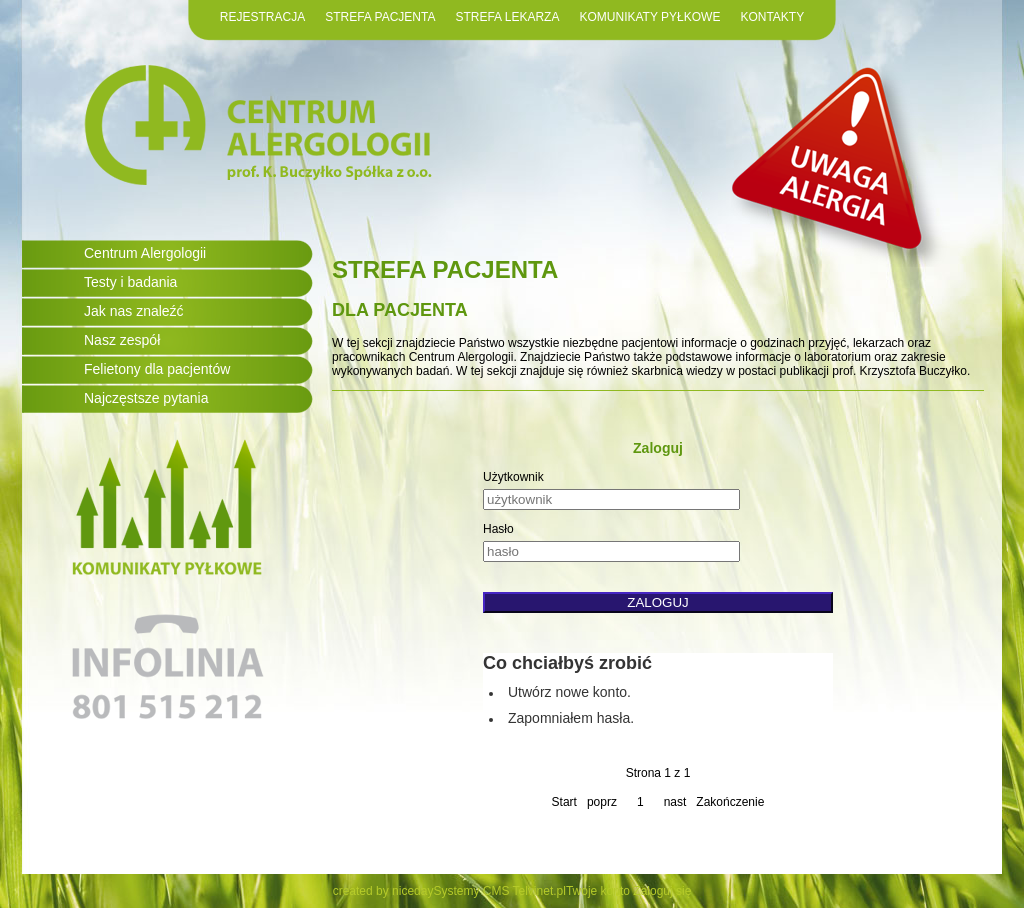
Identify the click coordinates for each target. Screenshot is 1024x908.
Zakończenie (730, 802)
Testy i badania (130, 282)
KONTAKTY (772, 17)
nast (675, 802)
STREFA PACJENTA (380, 17)
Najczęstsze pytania (146, 398)
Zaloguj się (662, 891)
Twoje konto (598, 891)
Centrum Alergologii (145, 253)
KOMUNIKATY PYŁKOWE (649, 17)
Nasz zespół (122, 340)
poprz (602, 802)
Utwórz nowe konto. (569, 692)
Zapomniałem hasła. (571, 718)
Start (564, 802)
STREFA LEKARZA (507, 17)
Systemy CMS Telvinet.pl (499, 891)
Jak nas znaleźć (134, 311)
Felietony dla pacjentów (157, 369)
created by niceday (383, 891)
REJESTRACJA (262, 17)
